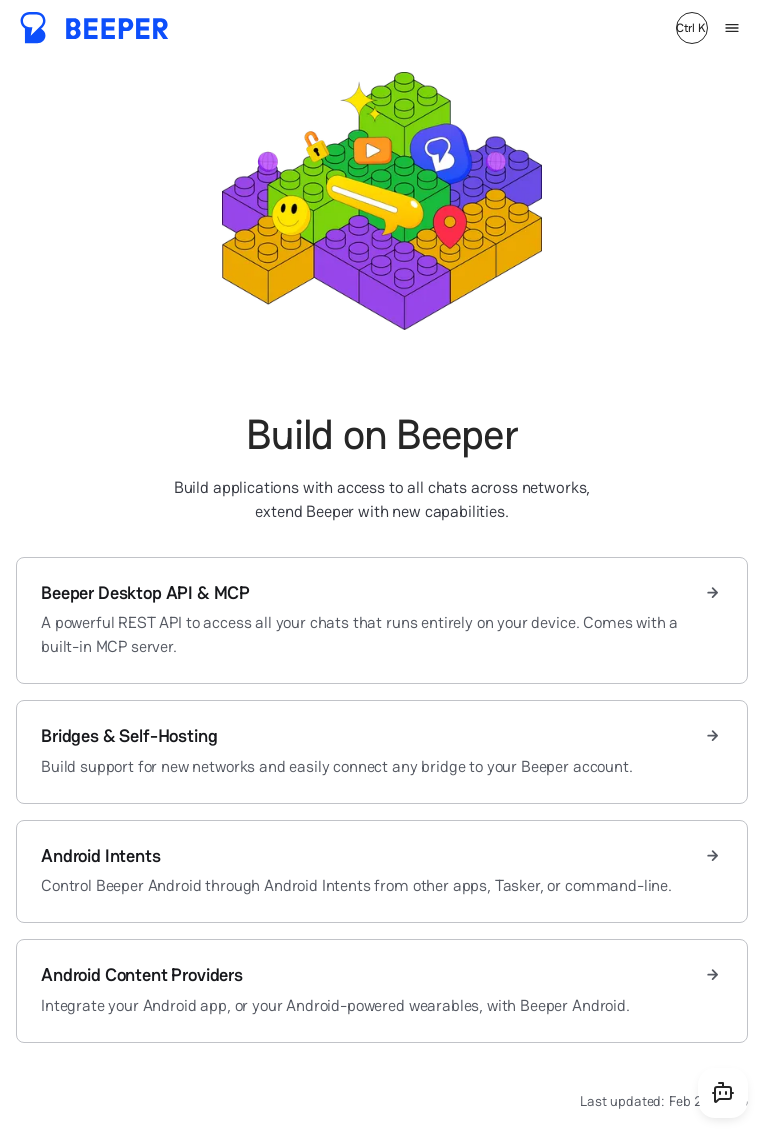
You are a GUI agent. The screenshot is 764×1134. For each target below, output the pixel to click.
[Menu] (732, 28)
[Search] (692, 28)
